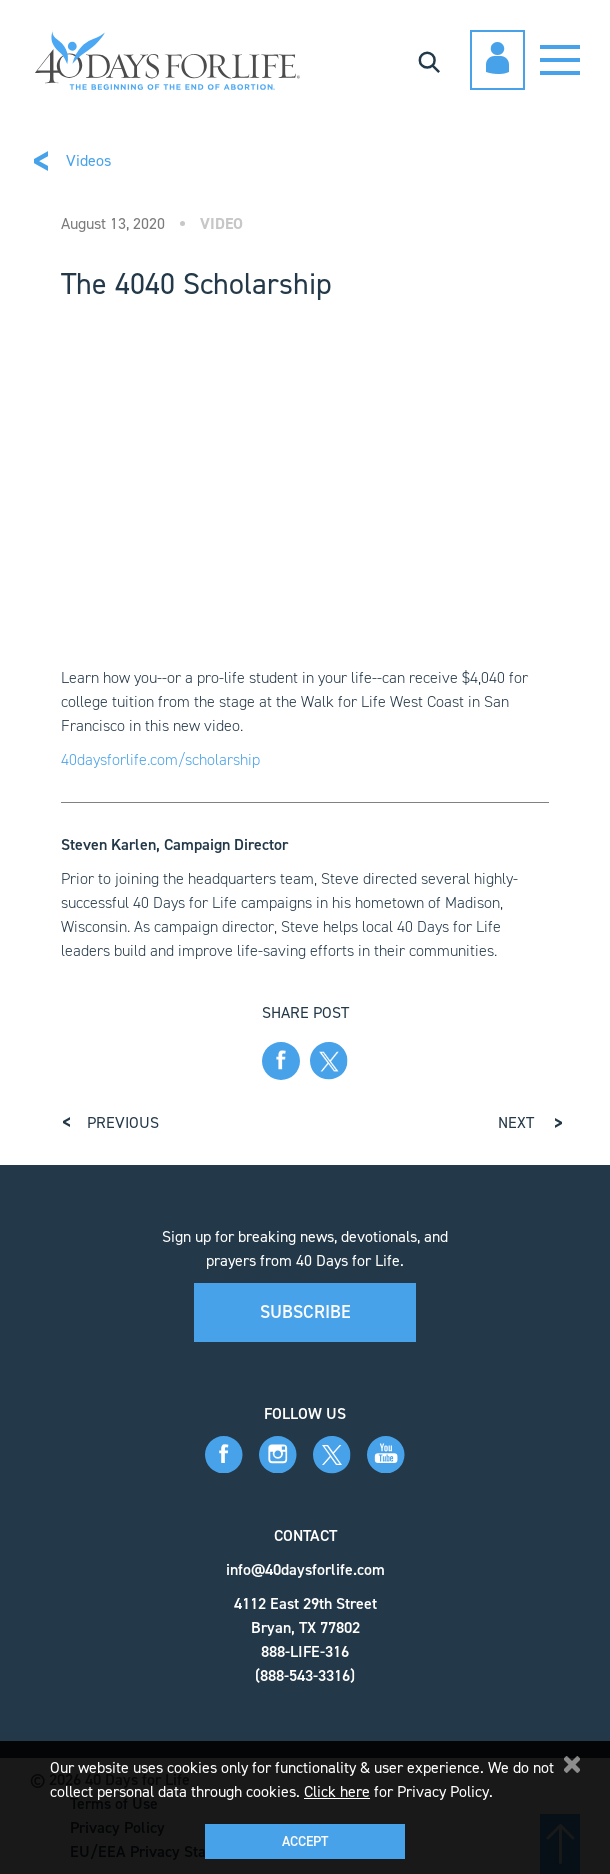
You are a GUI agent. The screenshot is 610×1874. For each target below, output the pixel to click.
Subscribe (305, 1312)
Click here (337, 1791)
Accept (305, 1841)
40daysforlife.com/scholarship (160, 759)
